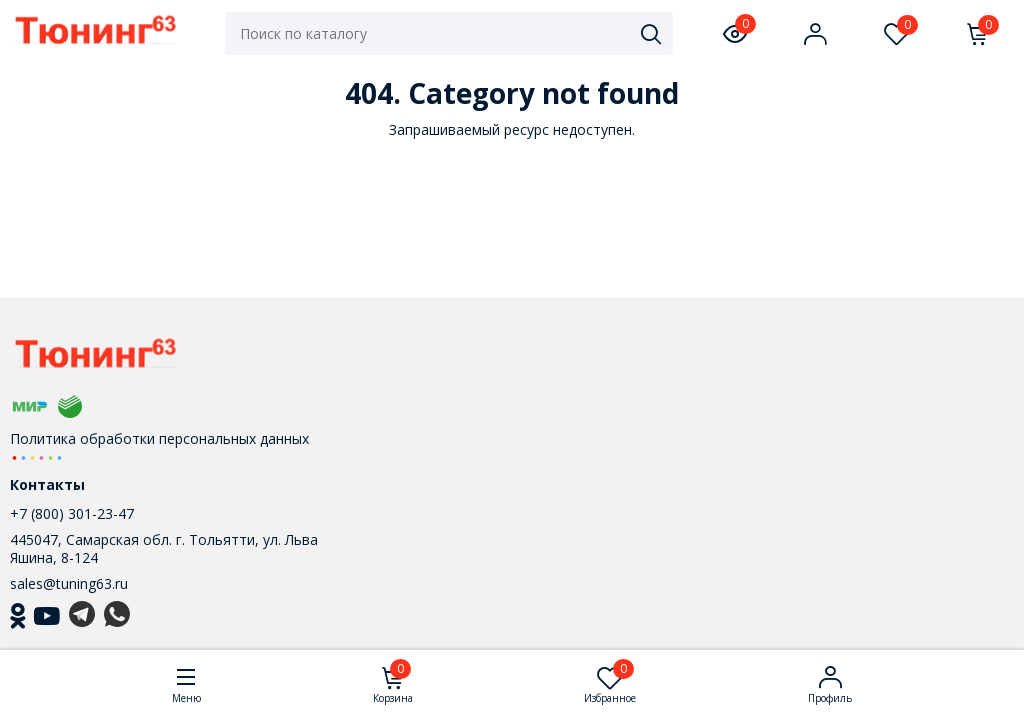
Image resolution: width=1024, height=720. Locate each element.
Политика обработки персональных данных (159, 438)
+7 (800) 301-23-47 (72, 513)
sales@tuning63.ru (69, 583)
